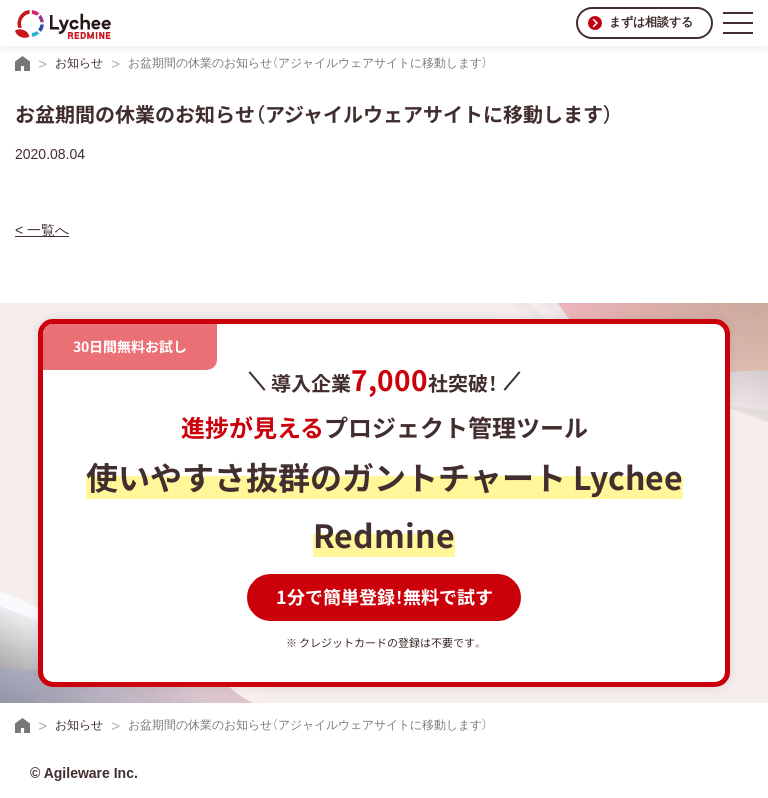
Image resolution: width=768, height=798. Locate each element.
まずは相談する (651, 22)
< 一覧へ (42, 230)
